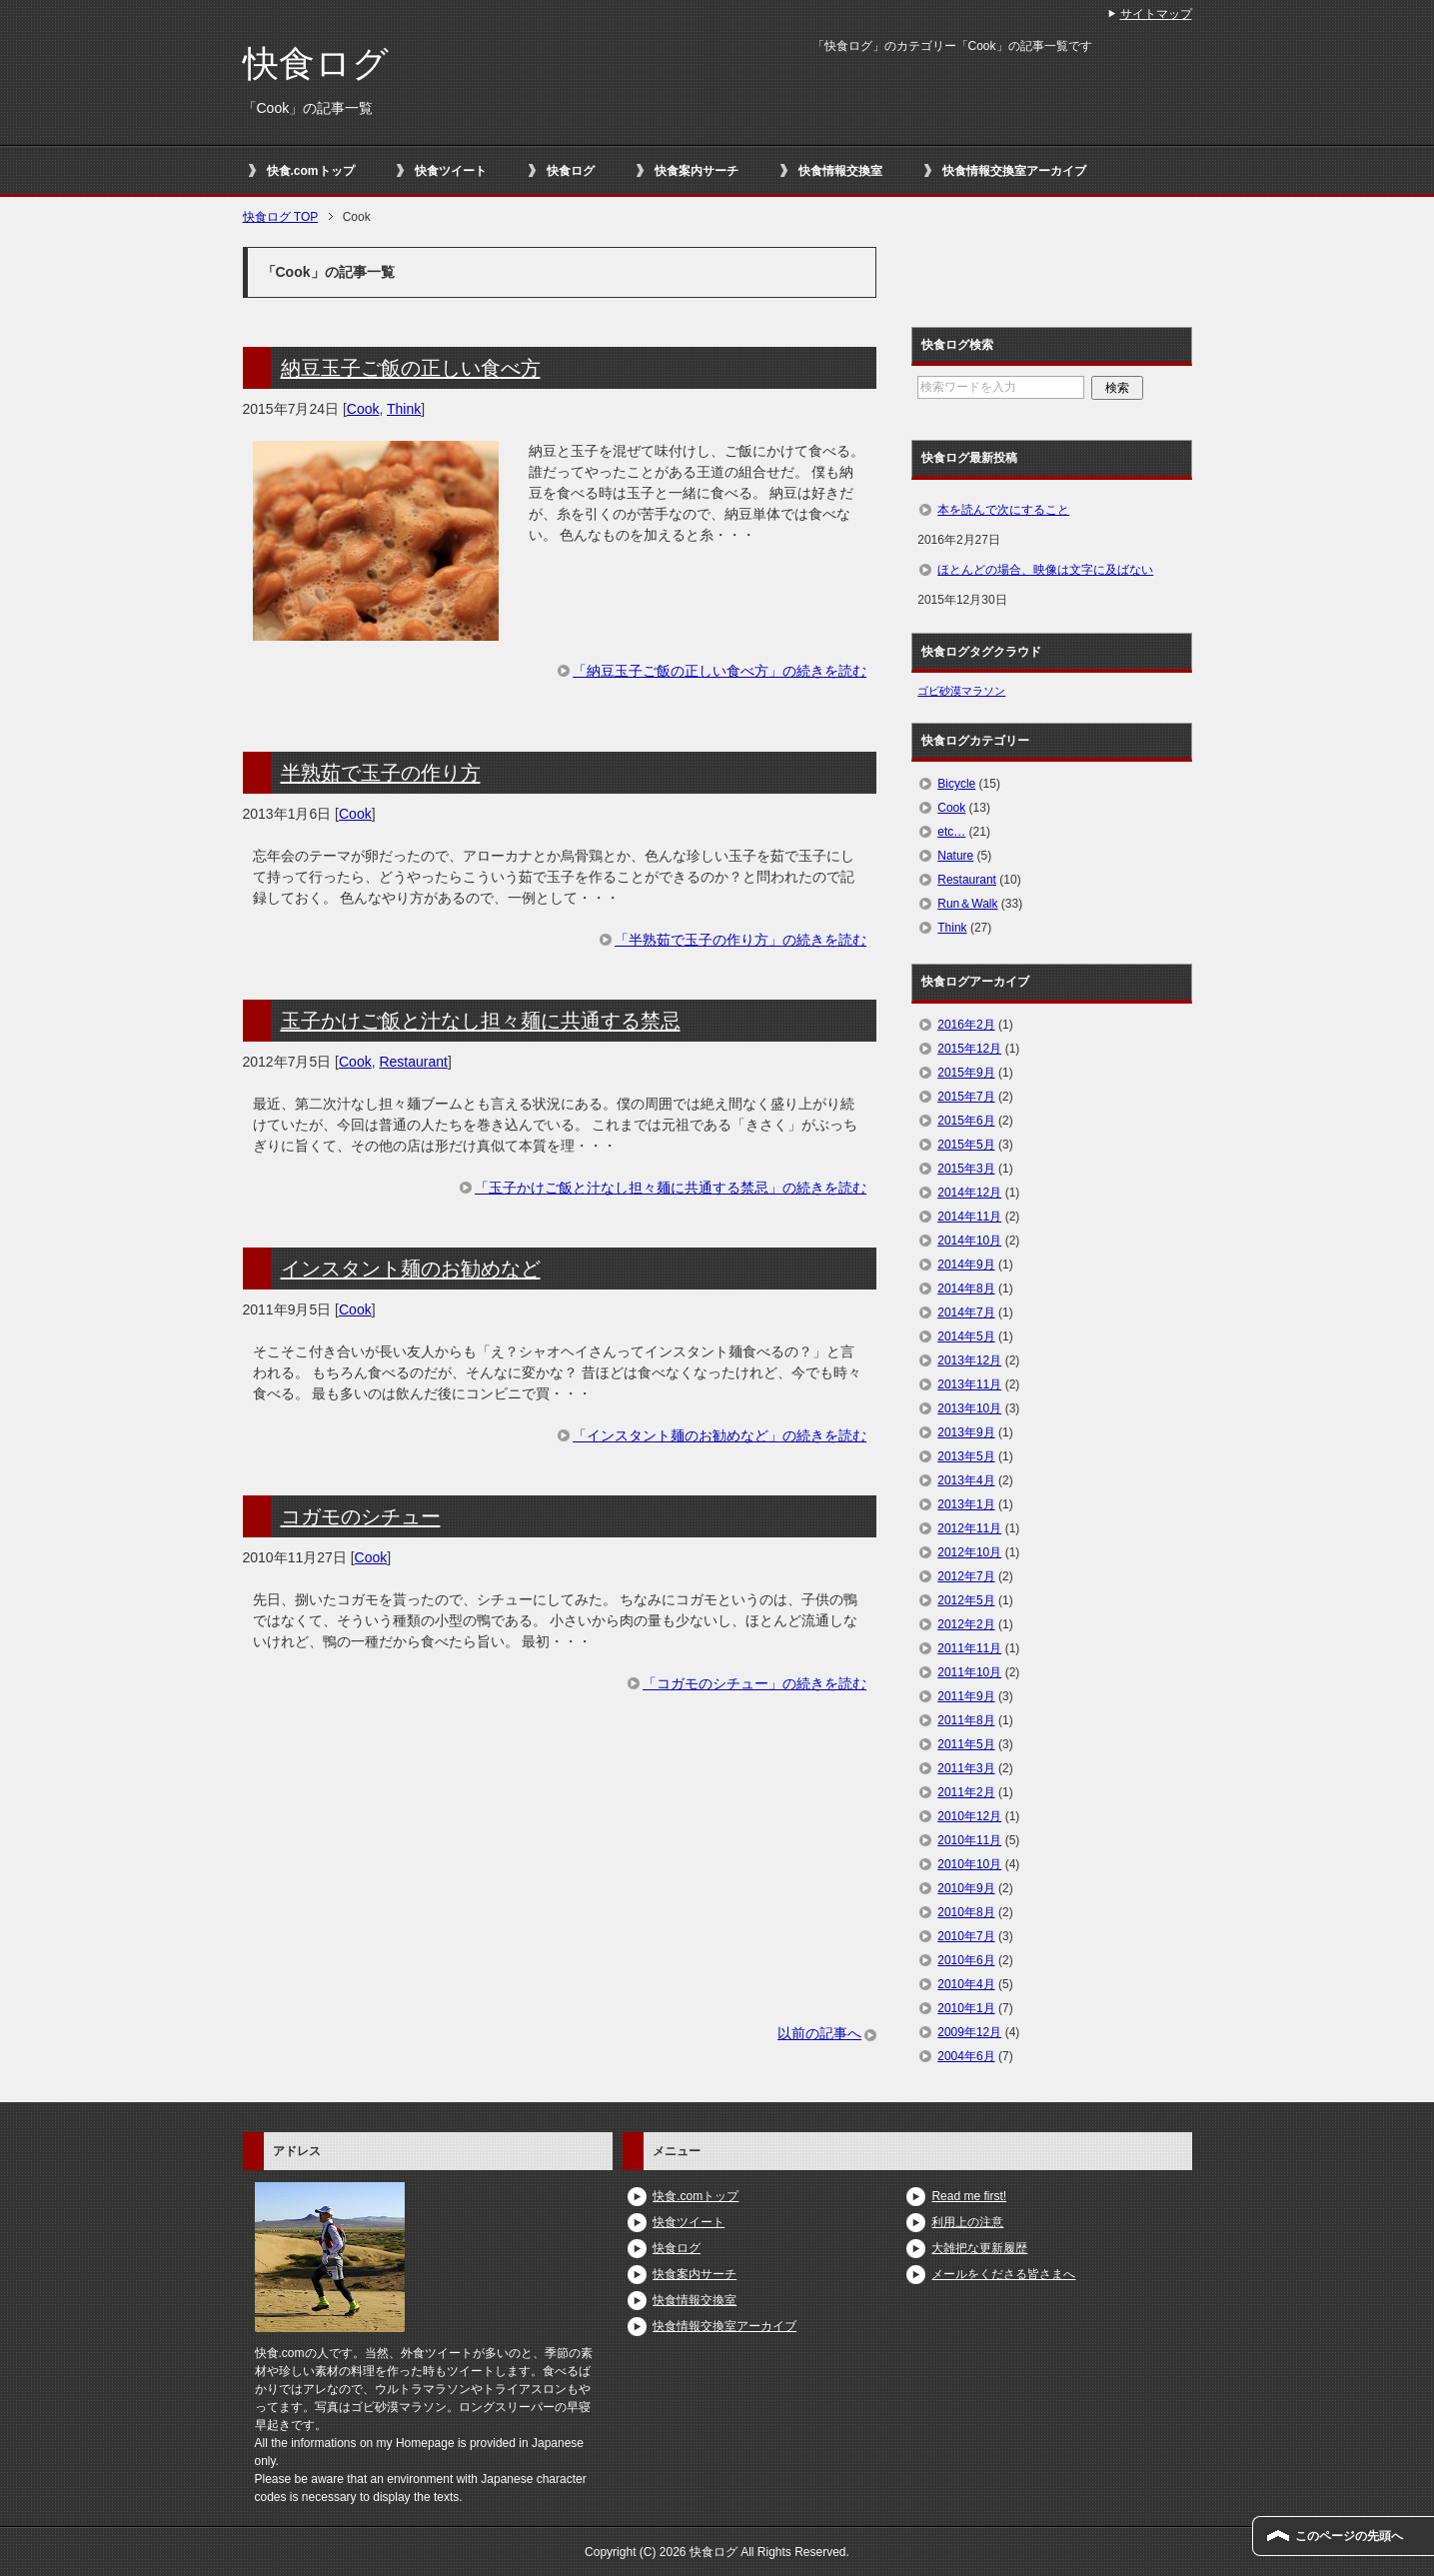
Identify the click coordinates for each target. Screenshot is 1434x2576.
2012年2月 (965, 1624)
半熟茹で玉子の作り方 (381, 773)
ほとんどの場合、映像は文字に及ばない (1045, 570)
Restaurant (413, 1062)
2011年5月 (965, 1744)
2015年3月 (965, 1169)
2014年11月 (969, 1217)
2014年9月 (965, 1265)
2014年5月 (965, 1336)
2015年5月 (965, 1145)
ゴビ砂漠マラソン (961, 691)
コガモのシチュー (361, 1516)
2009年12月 (969, 2032)
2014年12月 (969, 1193)
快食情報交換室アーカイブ (1014, 171)
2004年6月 (965, 2056)
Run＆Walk (967, 904)
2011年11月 (969, 1648)
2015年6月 (965, 1121)
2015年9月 (965, 1073)
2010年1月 (965, 2008)
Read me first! (968, 2196)
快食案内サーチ (696, 171)
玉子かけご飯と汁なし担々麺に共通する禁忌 (481, 1021)
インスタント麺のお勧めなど (411, 1269)
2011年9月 (965, 1696)
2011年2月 (965, 1792)
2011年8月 (965, 1720)
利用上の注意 (967, 2222)
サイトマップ (1156, 14)
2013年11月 (969, 1384)
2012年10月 (969, 1552)
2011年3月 (965, 1768)
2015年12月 (969, 1049)
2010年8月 (965, 1912)
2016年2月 (965, 1025)
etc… (951, 832)
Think (404, 409)
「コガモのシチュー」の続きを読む (754, 1683)
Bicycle (956, 784)
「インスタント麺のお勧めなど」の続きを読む (719, 1435)
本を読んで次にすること (1003, 510)
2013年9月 (965, 1432)
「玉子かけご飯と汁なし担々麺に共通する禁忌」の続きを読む (670, 1188)
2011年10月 (969, 1672)
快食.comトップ (311, 171)
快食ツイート (451, 171)
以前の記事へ (819, 2033)
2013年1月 (965, 1504)
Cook (363, 409)
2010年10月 (969, 1864)
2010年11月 (969, 1840)
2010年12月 (969, 1816)
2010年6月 (965, 1960)
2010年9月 (965, 1888)
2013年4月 (965, 1480)
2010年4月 (965, 1984)
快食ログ (316, 63)
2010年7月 (965, 1936)
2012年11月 (969, 1528)
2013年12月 (969, 1360)
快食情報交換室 (840, 171)
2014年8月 (965, 1288)
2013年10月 (969, 1408)
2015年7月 (965, 1097)
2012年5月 (965, 1600)
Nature (955, 856)
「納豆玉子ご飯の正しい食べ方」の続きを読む (719, 671)
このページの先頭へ (1349, 2536)
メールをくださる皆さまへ (1003, 2274)
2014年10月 (969, 1241)
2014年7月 (965, 1312)
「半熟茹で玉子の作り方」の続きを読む (740, 940)
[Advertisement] (560, 1883)
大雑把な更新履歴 (979, 2248)
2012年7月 (965, 1576)
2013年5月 (965, 1456)
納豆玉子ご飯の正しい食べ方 (411, 368)
